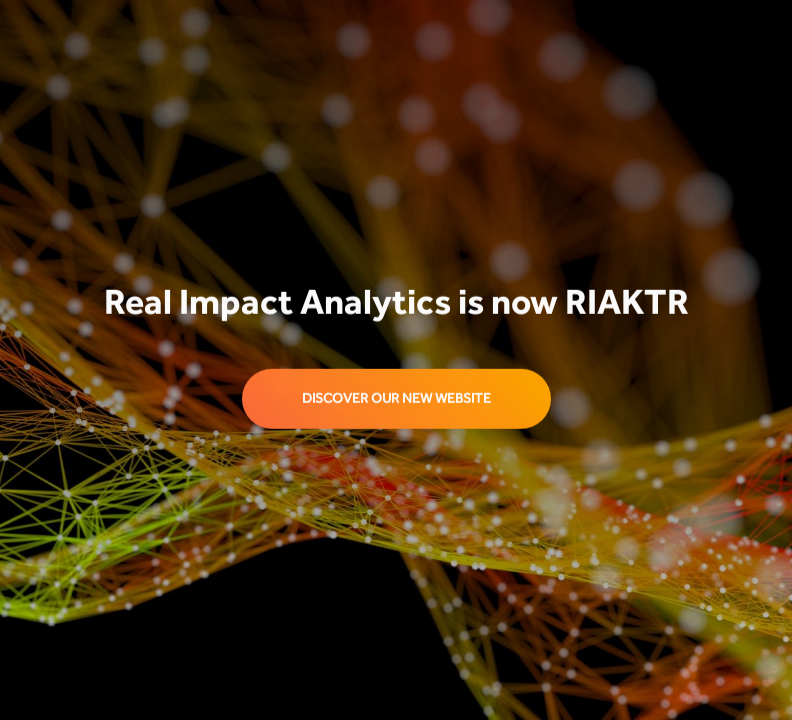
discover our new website (396, 399)
